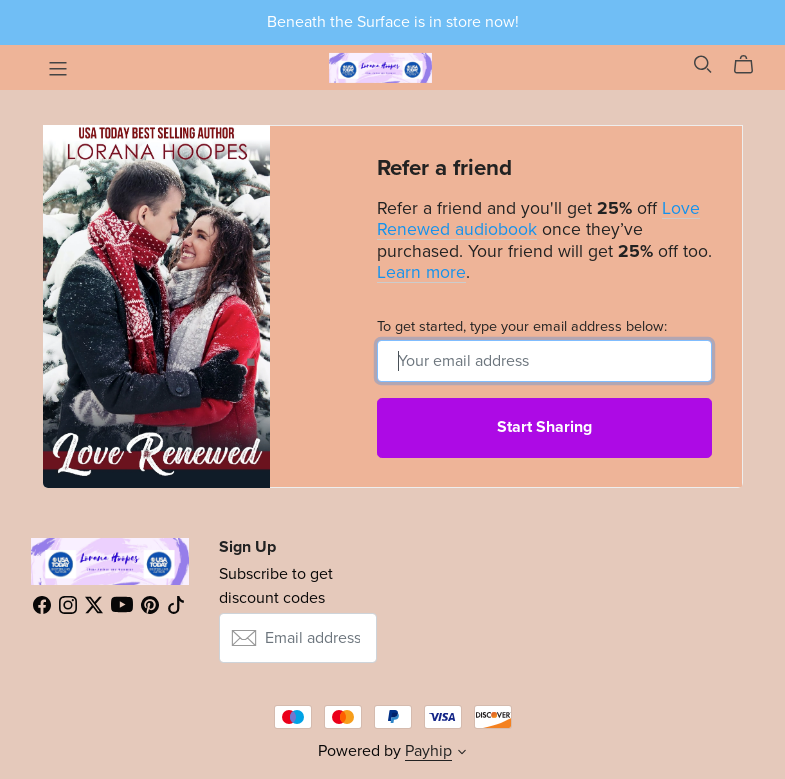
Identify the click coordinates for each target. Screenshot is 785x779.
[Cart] (751, 65)
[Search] (703, 64)
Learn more (421, 272)
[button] (462, 754)
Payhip (428, 751)
